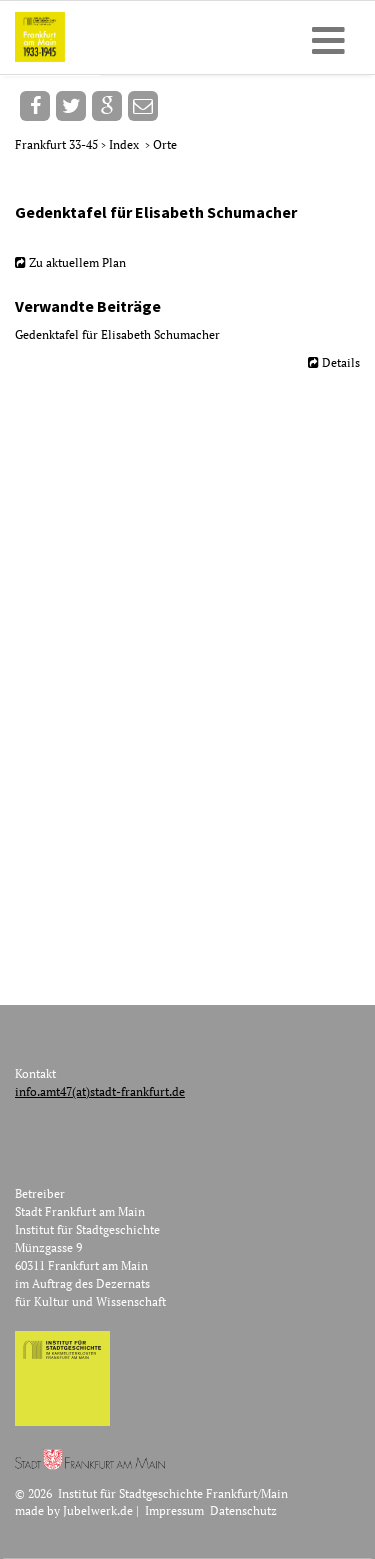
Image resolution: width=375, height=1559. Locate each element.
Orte (165, 144)
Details (341, 362)
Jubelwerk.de (98, 1510)
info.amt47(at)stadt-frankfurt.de (100, 1091)
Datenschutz (243, 1510)
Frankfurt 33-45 (58, 144)
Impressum (174, 1510)
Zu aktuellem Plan (77, 262)
